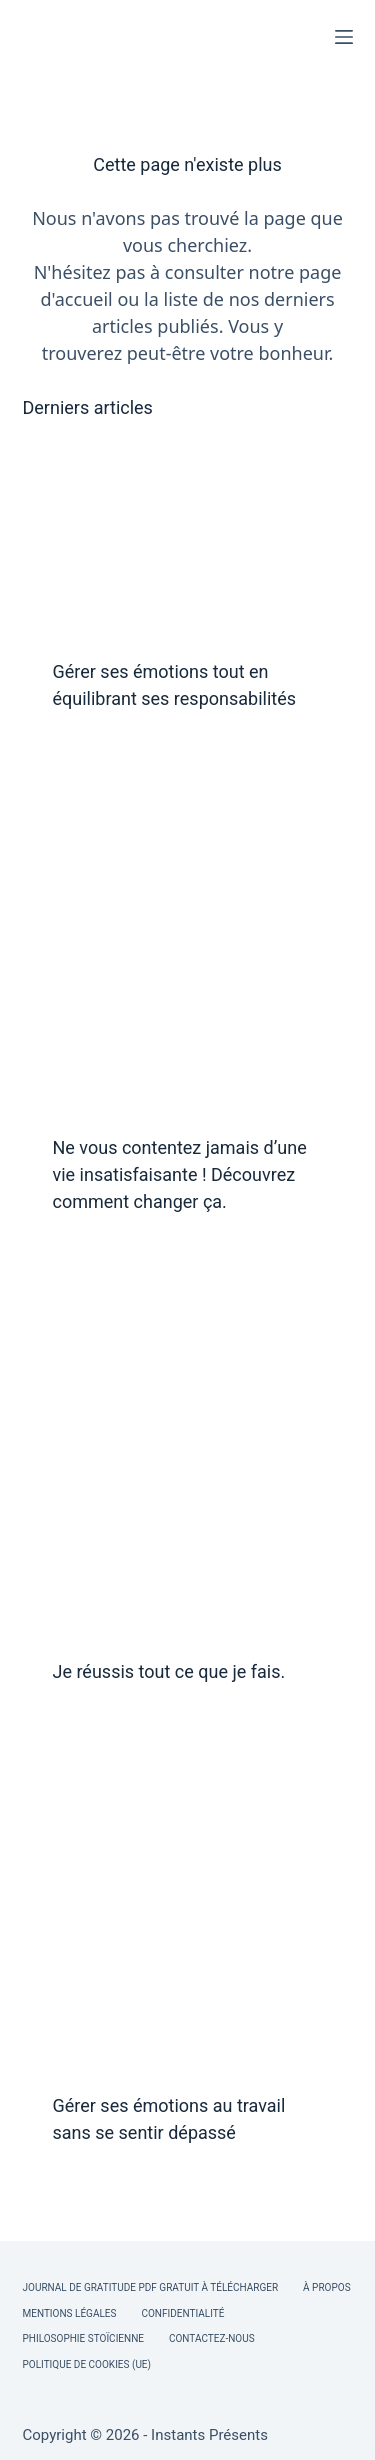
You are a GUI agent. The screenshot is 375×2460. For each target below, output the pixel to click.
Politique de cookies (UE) (87, 2364)
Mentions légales (70, 2313)
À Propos (326, 2287)
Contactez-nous (212, 2338)
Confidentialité (182, 2313)
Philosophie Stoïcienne (83, 2338)
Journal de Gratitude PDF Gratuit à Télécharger (151, 2287)
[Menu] (344, 37)
